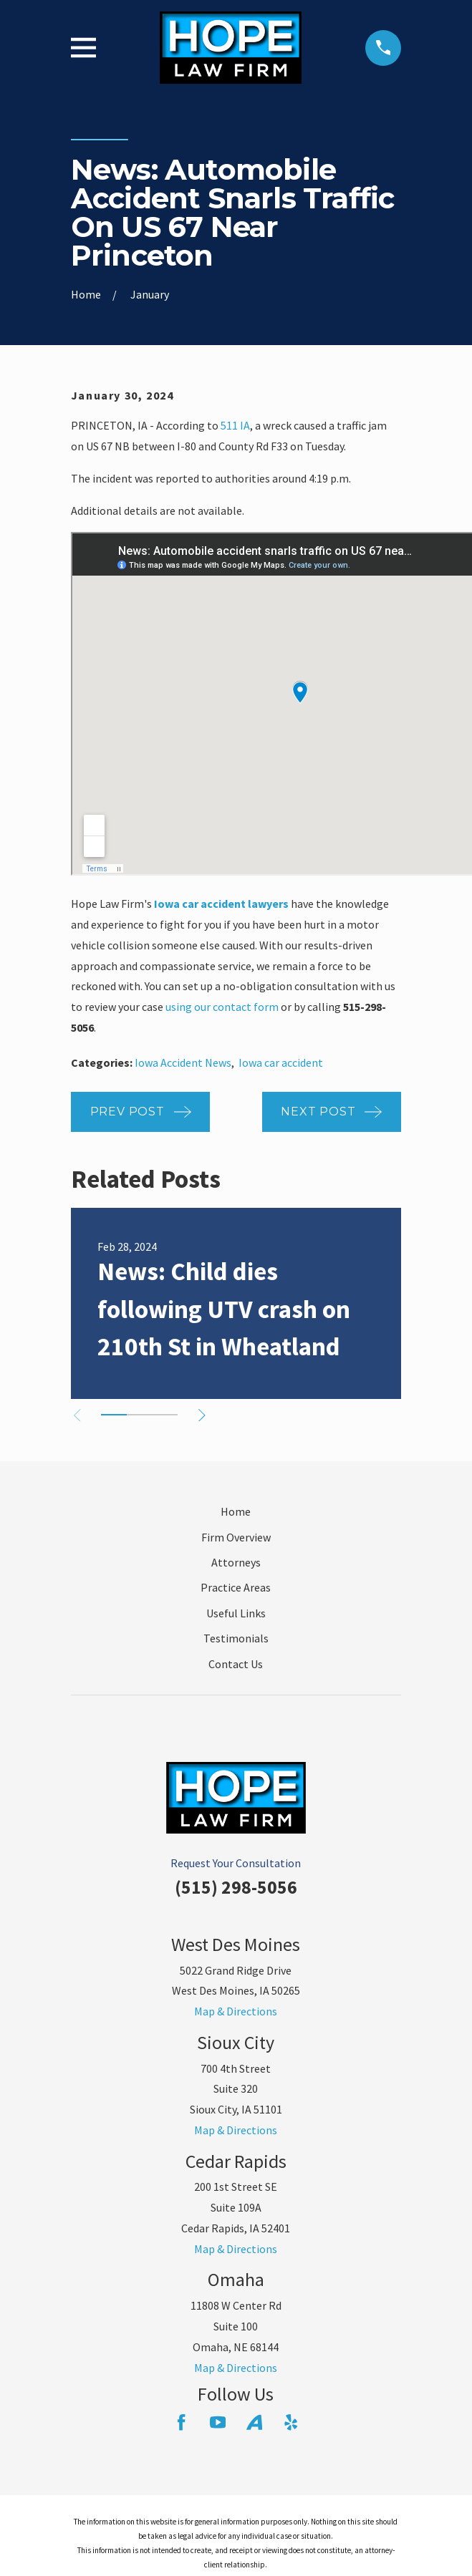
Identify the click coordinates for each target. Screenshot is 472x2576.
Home (236, 1511)
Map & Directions (235, 2011)
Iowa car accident (281, 1062)
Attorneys (236, 1562)
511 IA (235, 425)
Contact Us (235, 1664)
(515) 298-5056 (236, 1887)
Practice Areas (236, 1587)
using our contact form (222, 1006)
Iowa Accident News (183, 1062)
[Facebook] (181, 2422)
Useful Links (236, 1613)
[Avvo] (254, 2422)
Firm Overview (236, 1537)
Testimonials (236, 1638)
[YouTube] (218, 2422)
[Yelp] (291, 2422)
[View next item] (202, 1415)
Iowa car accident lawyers (221, 903)
